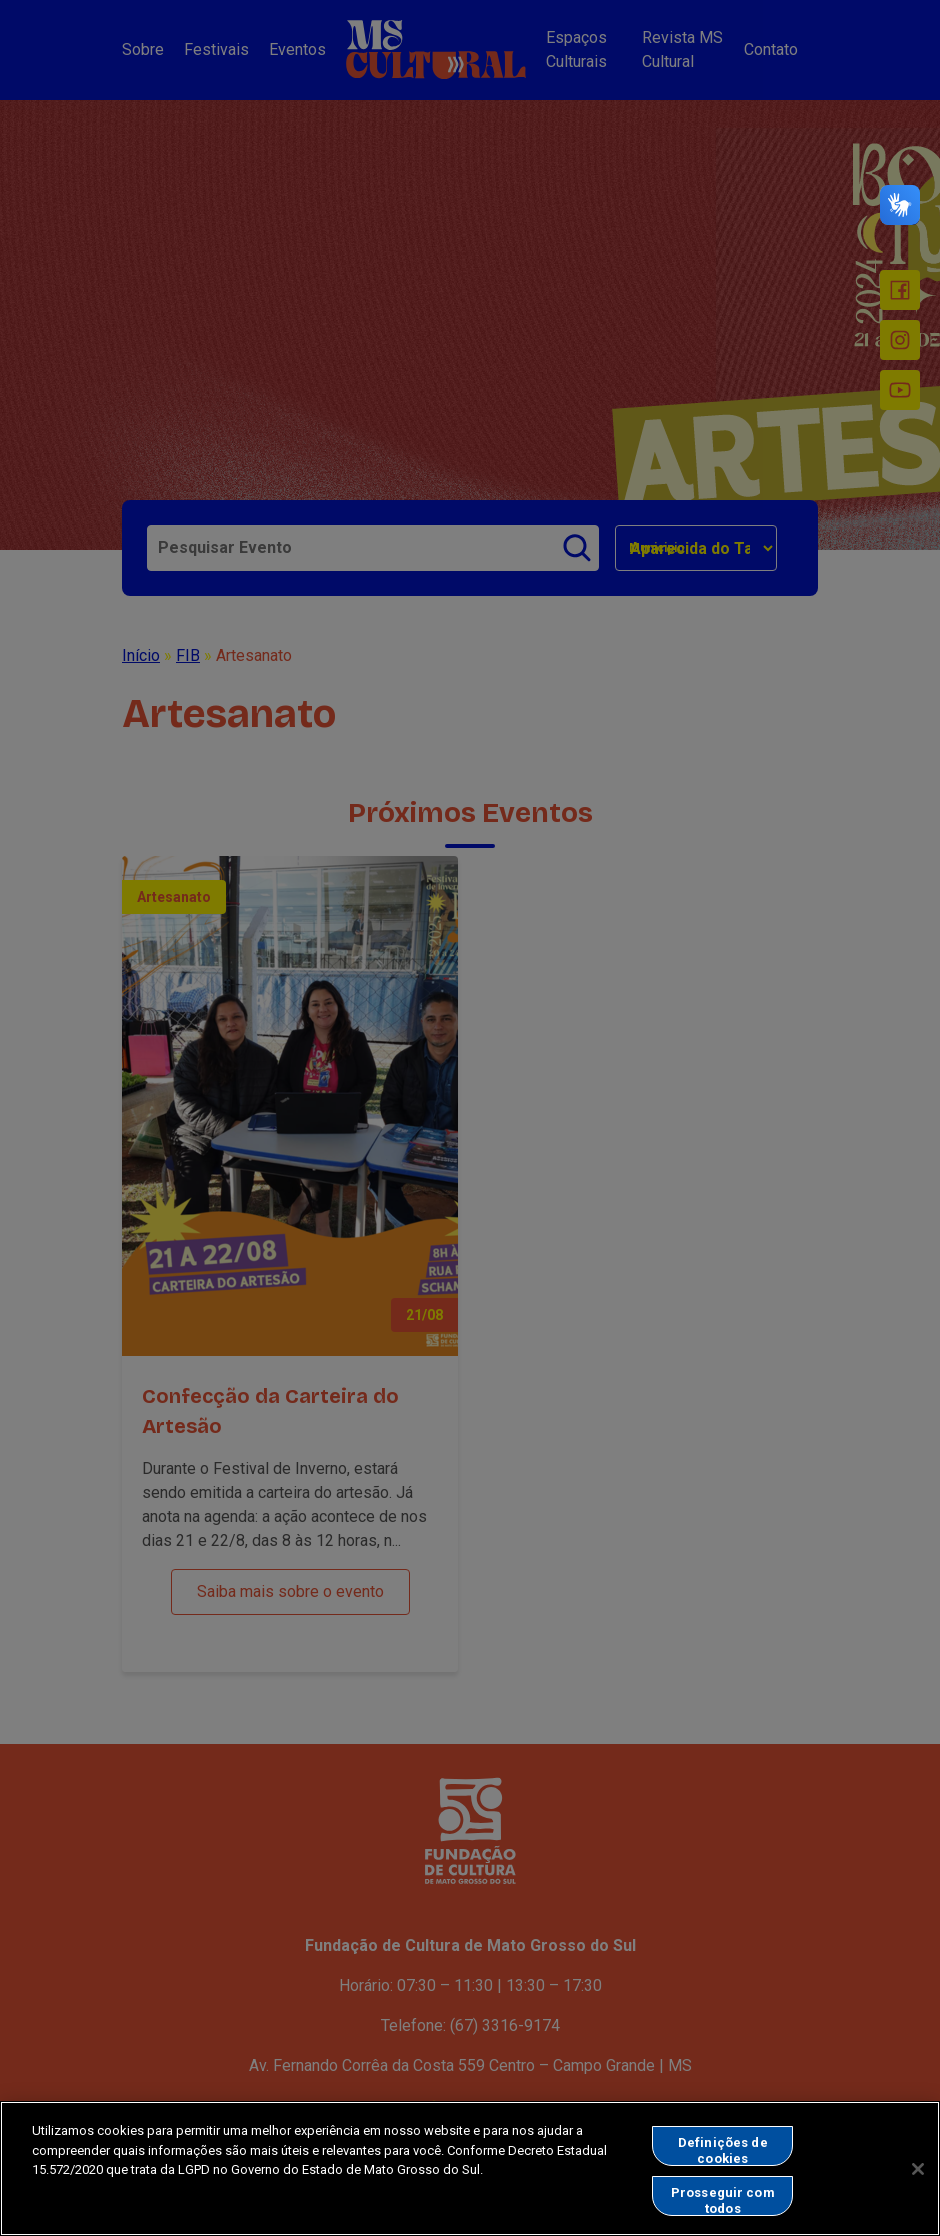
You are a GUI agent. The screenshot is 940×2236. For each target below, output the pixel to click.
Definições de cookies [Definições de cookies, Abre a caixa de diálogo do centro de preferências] (723, 2163)
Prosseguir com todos (723, 2213)
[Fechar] (918, 2181)
